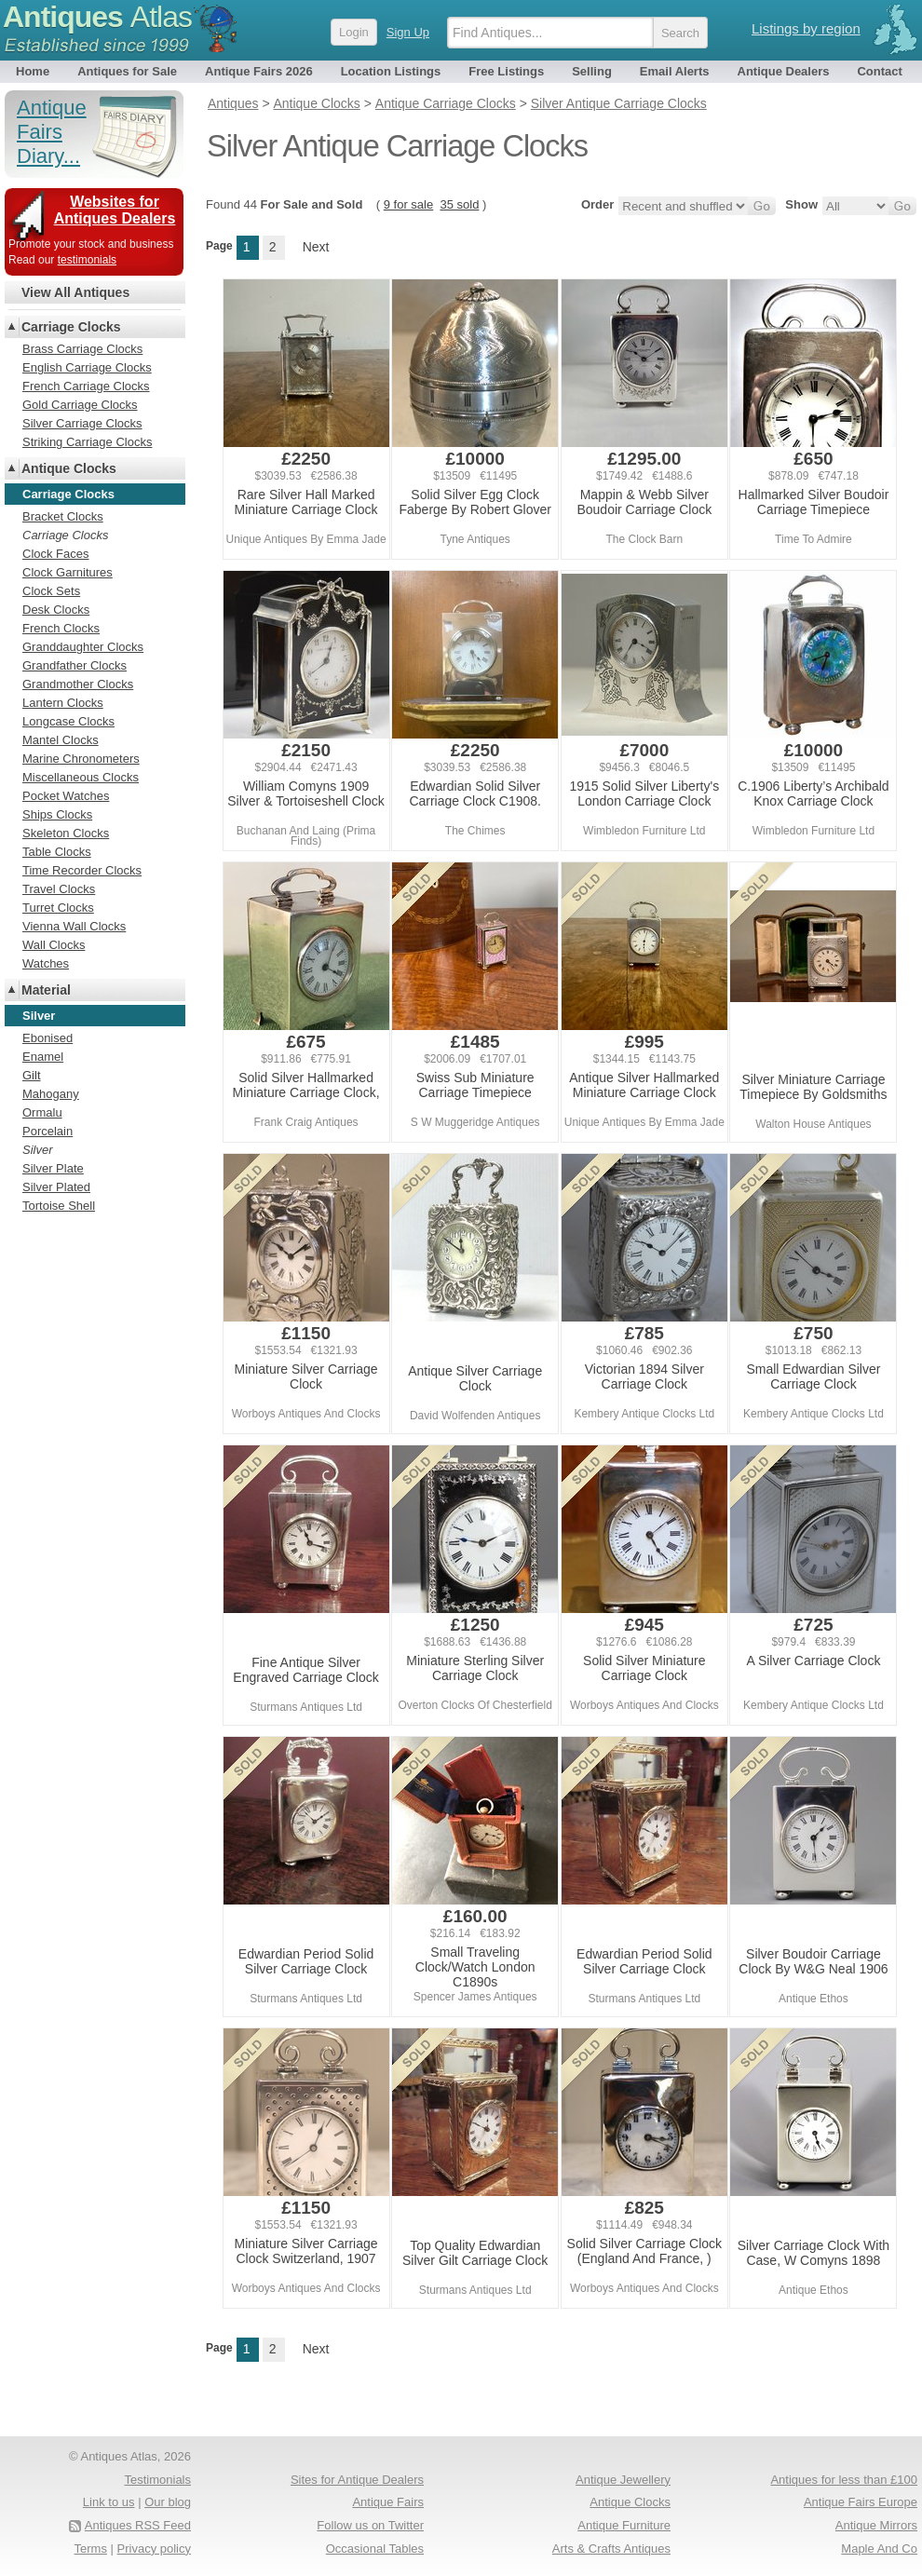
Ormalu (42, 1112)
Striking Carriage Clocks (87, 442)
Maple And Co (879, 2549)
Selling (592, 71)
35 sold (459, 204)
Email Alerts (675, 71)
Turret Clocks (58, 908)
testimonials (87, 259)
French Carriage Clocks (86, 386)
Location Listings (391, 71)
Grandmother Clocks (77, 684)
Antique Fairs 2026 (259, 71)
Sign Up (407, 32)
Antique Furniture (624, 2525)
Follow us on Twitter (370, 2525)
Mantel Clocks (60, 740)
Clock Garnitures (67, 572)
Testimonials (157, 2480)
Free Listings (506, 71)
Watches (45, 963)
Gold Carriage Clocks (80, 405)
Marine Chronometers (81, 759)
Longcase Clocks (68, 721)
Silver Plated (56, 1187)
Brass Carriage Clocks (82, 349)
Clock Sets (51, 591)
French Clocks (61, 628)
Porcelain (47, 1131)
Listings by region (806, 28)
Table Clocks (56, 852)
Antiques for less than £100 (843, 2480)
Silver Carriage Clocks (82, 423)
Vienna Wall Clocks (74, 926)
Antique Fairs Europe (860, 2502)
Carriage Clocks (71, 326)
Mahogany (50, 1094)
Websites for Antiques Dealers (115, 210)
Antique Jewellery (623, 2480)
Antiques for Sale (127, 71)
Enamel (42, 1057)
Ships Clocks (57, 814)
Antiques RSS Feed (138, 2525)
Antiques (97, 17)
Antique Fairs (388, 2502)
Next (316, 246)
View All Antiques (75, 292)
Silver (37, 1150)
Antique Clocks (68, 468)
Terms (91, 2549)
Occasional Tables (375, 2549)
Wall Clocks (53, 945)
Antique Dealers (784, 71)
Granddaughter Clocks (82, 647)
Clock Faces (55, 554)
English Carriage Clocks (87, 367)
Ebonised (47, 1038)
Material (46, 990)
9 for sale (408, 204)
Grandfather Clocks (74, 665)
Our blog (167, 2502)
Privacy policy (154, 2549)
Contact (879, 71)
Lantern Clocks (62, 703)
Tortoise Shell (58, 1206)
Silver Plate (53, 1168)
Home (32, 71)
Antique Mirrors (876, 2525)
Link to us (109, 2502)
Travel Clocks (58, 889)
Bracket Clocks (62, 516)
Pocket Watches (65, 796)
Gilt (31, 1075)
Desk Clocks (55, 610)
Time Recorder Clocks (82, 870)
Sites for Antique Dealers (357, 2480)
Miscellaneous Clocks (80, 777)
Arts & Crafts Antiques (611, 2549)
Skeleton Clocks (65, 833)
